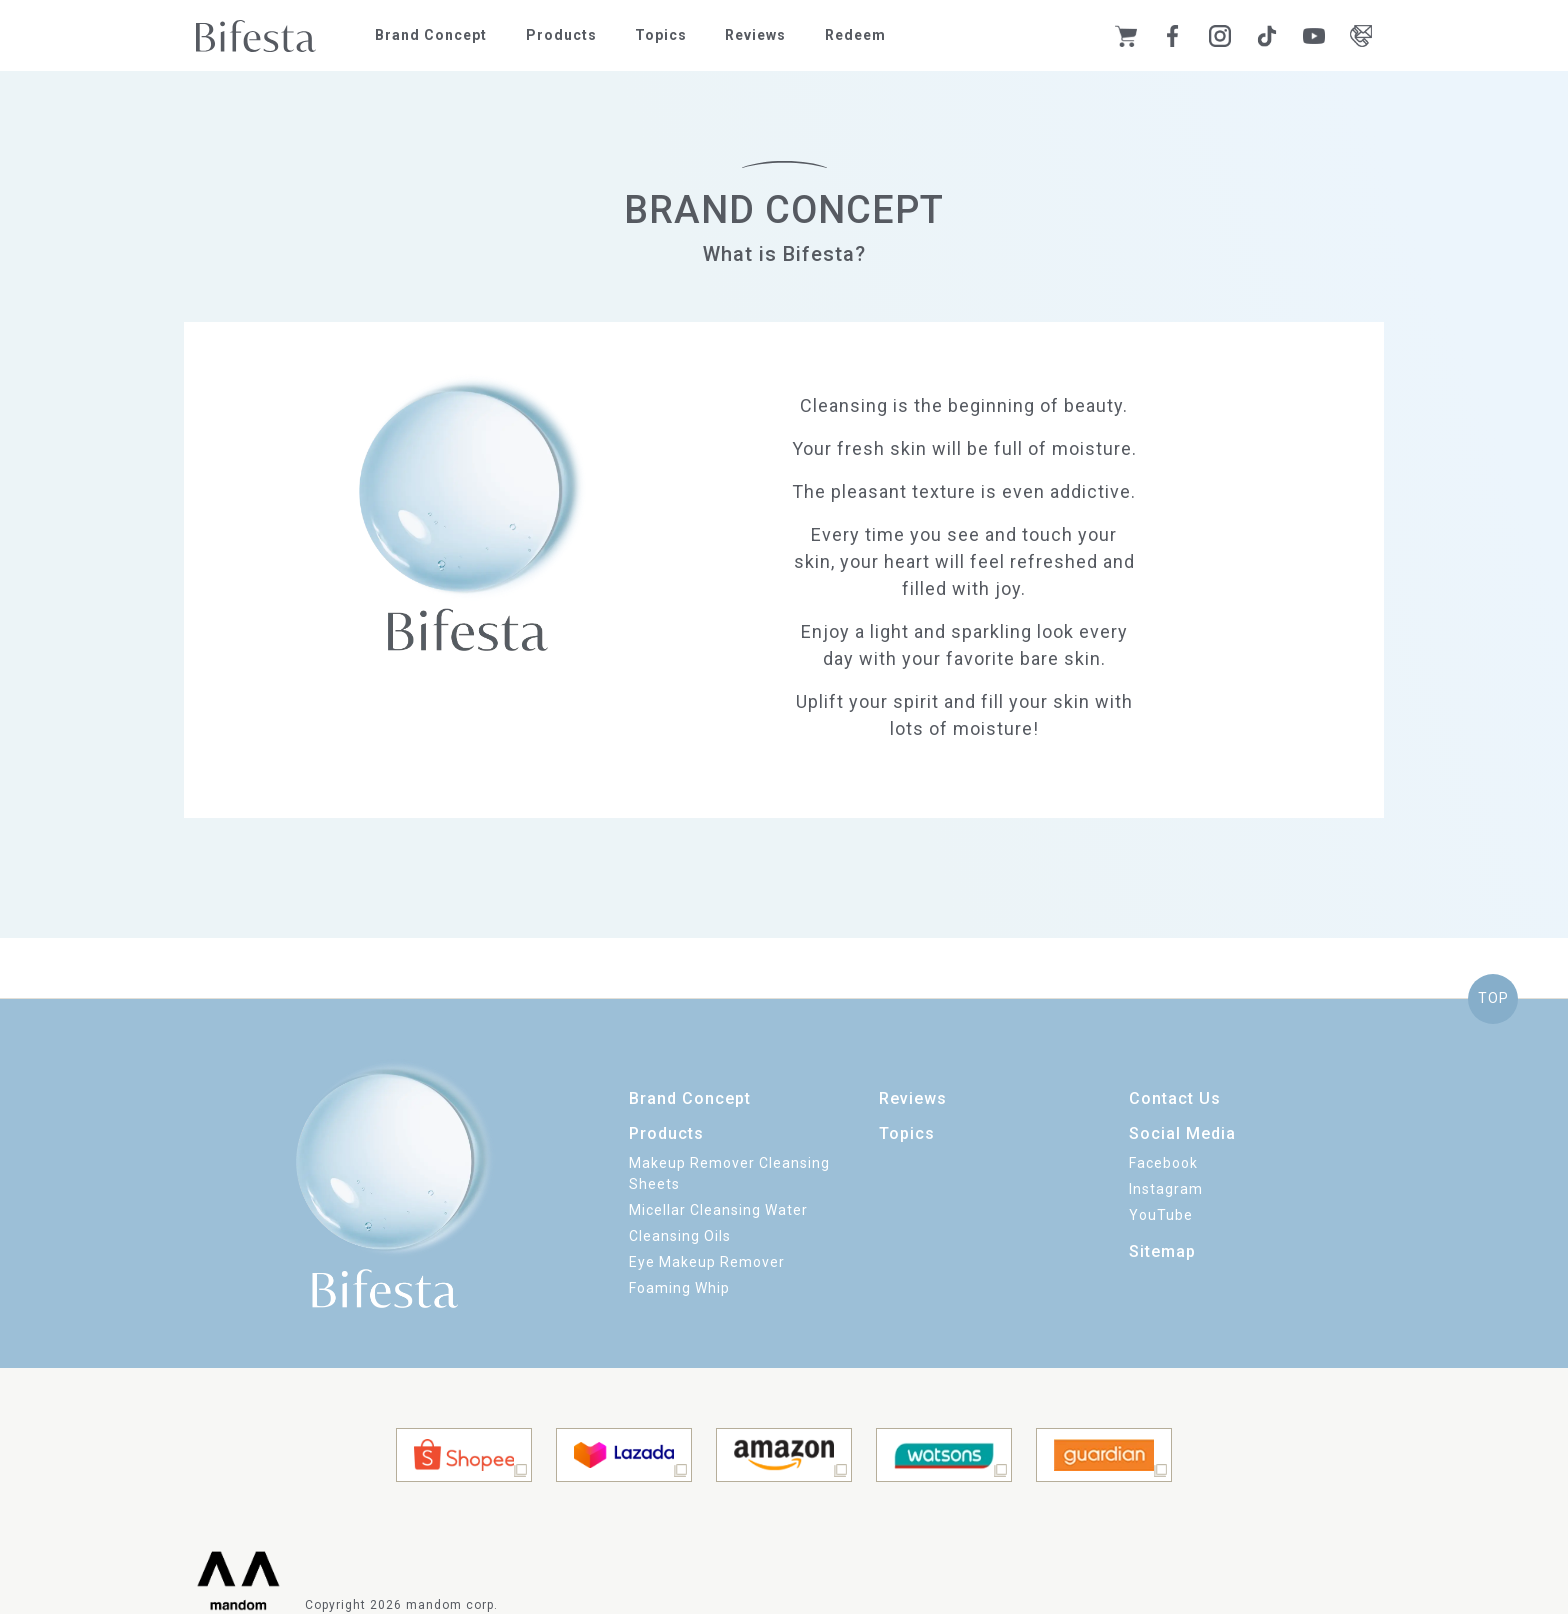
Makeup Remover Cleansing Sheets (729, 1173)
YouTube (1161, 1215)
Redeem (855, 35)
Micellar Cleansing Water (718, 1210)
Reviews (755, 35)
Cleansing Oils (680, 1236)
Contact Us (1175, 1098)
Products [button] (561, 35)
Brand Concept (431, 35)
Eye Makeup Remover (707, 1262)
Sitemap (1162, 1251)
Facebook (1163, 1163)
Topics (661, 35)
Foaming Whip (679, 1288)
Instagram (1166, 1189)
